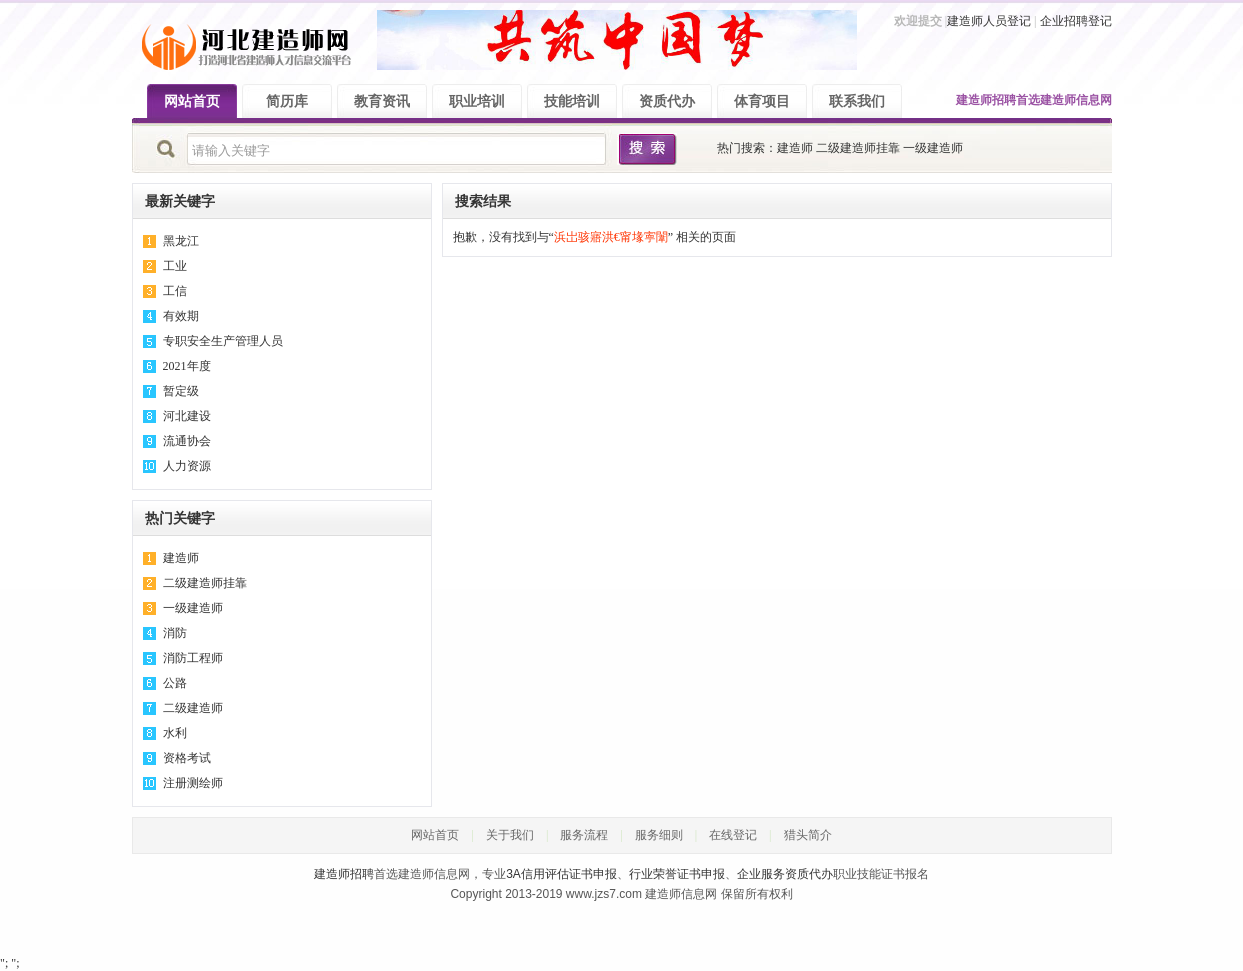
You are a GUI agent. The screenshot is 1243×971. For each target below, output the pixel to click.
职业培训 (477, 101)
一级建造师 (933, 148)
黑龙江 (181, 241)
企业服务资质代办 (785, 874)
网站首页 (192, 101)
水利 (175, 733)
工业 (175, 266)
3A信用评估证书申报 (561, 874)
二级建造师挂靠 (858, 148)
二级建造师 (193, 708)
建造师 (795, 148)
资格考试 (187, 758)
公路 (175, 683)
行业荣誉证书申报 (677, 874)
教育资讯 (382, 101)
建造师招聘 (986, 100)
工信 (175, 291)
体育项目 (762, 101)
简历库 (287, 101)
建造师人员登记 (989, 21)
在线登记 (733, 835)
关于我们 (510, 835)
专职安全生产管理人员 (223, 341)
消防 (175, 633)
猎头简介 (808, 835)
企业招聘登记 (1076, 21)
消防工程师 (193, 658)
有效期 (181, 316)
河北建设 (187, 416)
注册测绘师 (193, 783)
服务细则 (659, 835)
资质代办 (667, 101)
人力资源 (187, 466)
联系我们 (857, 101)
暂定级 (181, 391)
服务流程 (584, 835)
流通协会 (187, 441)
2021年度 (187, 366)
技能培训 (572, 101)
